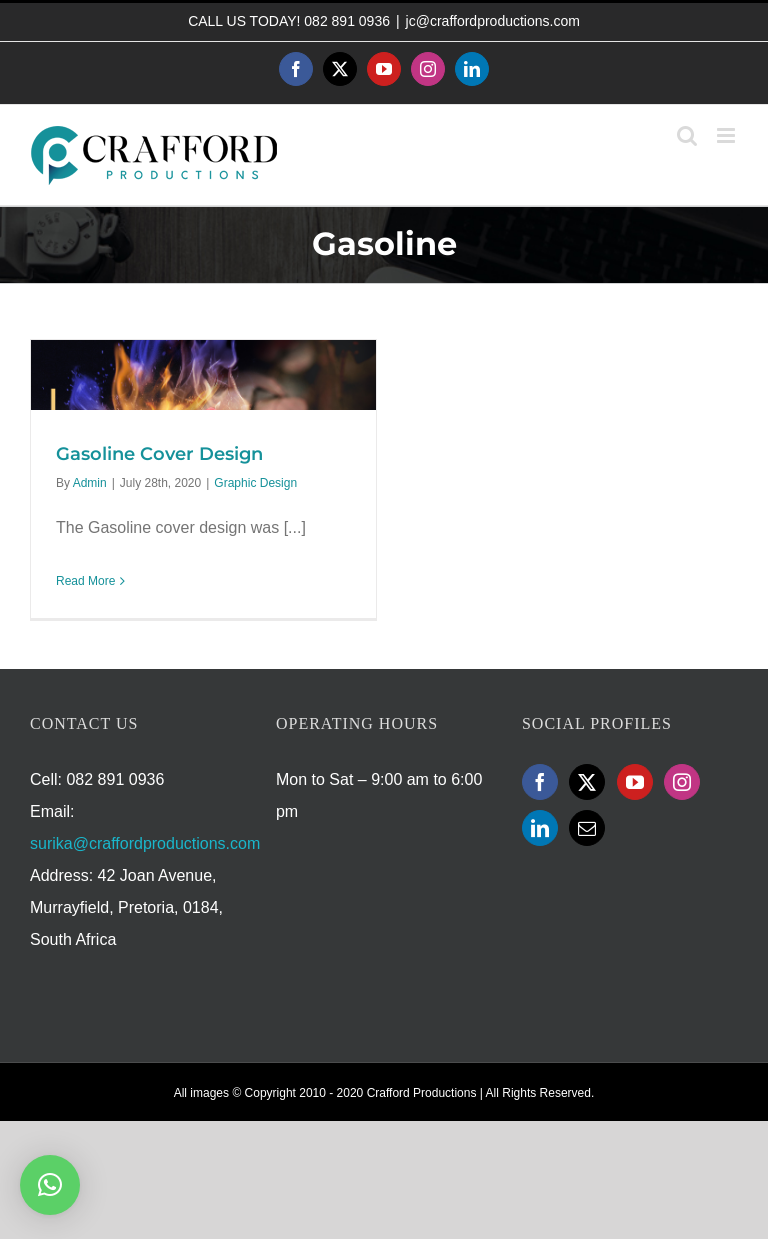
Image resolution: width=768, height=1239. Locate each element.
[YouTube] (635, 782)
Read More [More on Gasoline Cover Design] (85, 581)
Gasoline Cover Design (159, 454)
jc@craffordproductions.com (493, 21)
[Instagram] (682, 782)
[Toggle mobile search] (687, 135)
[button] (50, 1185)
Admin (90, 483)
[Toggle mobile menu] (727, 135)
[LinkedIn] (540, 828)
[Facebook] (540, 782)
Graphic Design (255, 483)
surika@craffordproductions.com (145, 843)
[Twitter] (587, 782)
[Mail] (587, 828)
